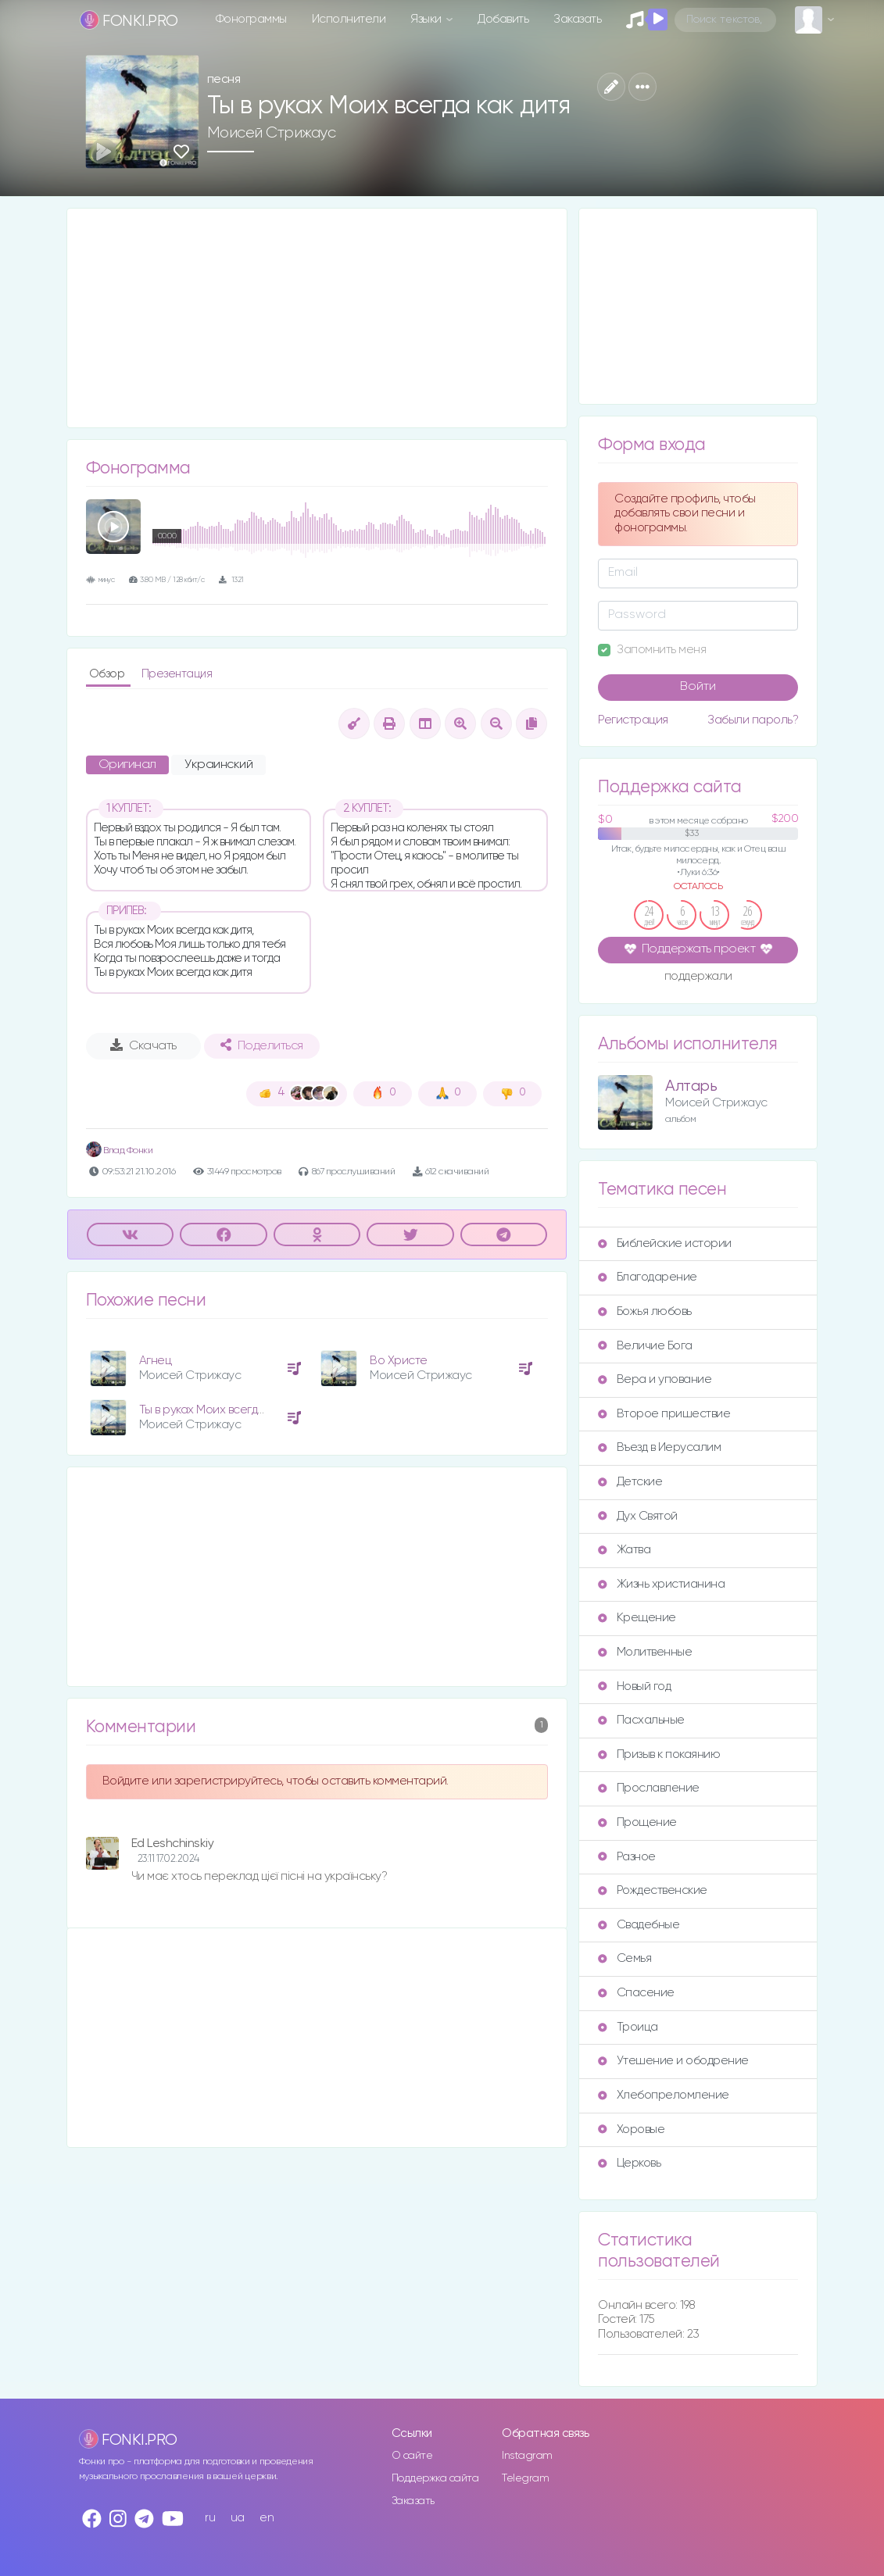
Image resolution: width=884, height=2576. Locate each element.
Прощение (637, 1822)
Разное (626, 1857)
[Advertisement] (317, 318)
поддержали (698, 977)
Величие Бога (645, 1346)
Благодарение (647, 1277)
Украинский (218, 765)
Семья (624, 1958)
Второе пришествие (664, 1414)
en (266, 2518)
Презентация (177, 674)
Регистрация (633, 720)
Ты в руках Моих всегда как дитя (225, 1410)
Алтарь (691, 1086)
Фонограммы (251, 19)
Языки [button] (427, 19)
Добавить (503, 19)
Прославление (648, 1788)
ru (210, 2518)
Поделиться (261, 1045)
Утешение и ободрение (673, 2061)
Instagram (527, 2455)
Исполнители (349, 19)
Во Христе (399, 1361)
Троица (627, 2027)
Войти (698, 687)
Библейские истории (664, 1243)
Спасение (636, 1993)
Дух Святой (637, 1516)
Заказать (577, 19)
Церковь (629, 2163)
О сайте (412, 2455)
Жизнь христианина (661, 1584)
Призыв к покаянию (659, 1754)
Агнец (155, 1361)
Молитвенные (645, 1652)
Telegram (525, 2478)
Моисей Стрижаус (271, 133)
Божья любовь (644, 1311)
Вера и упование (654, 1379)
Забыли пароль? (752, 720)
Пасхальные (641, 1720)
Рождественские (652, 1890)
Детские (630, 1482)
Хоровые (631, 2129)
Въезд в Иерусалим (659, 1447)
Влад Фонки (119, 1150)
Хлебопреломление (663, 2095)
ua (238, 2518)
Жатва (624, 1550)
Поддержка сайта (435, 2478)
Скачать (143, 1045)
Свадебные (638, 1925)
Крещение (636, 1618)
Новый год (634, 1686)
